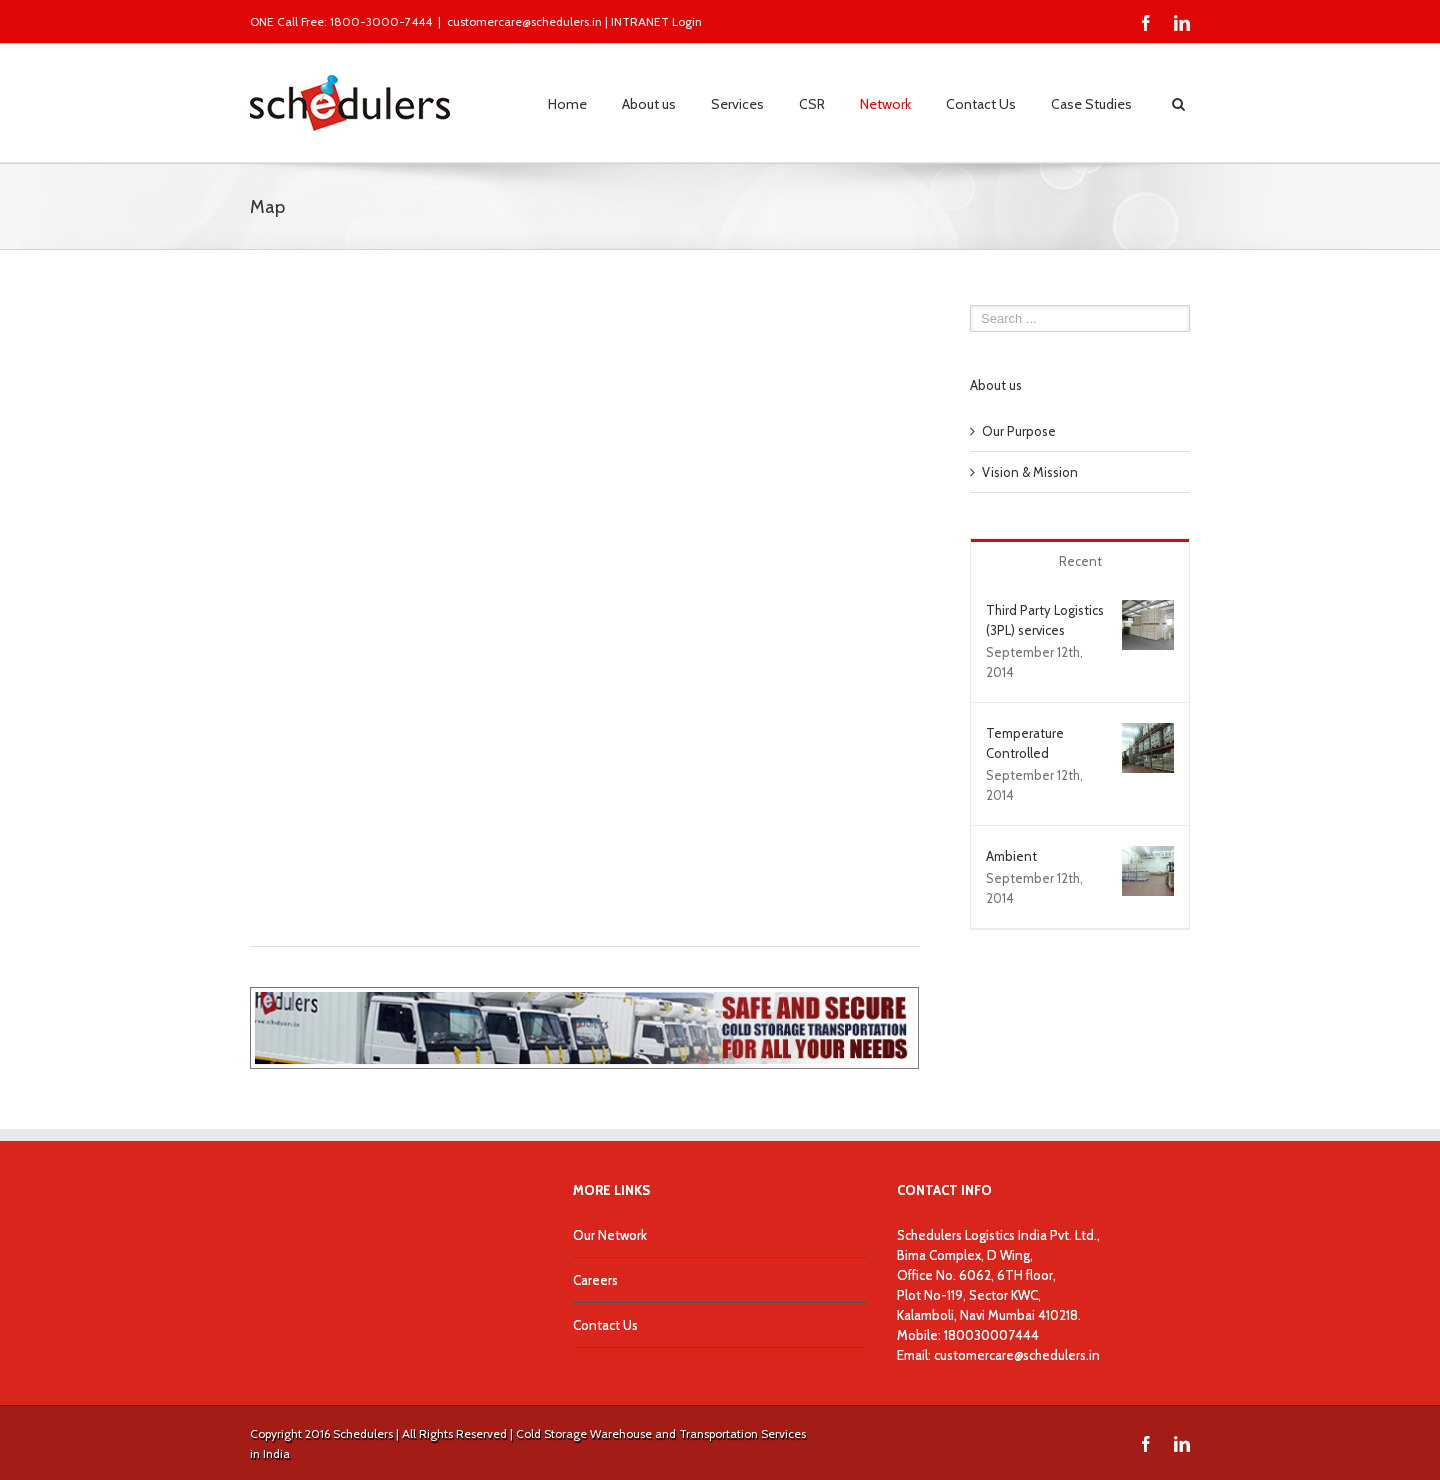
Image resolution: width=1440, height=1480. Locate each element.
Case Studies (1091, 104)
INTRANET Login (656, 21)
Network (885, 104)
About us (649, 104)
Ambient (1011, 856)
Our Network (610, 1235)
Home (567, 104)
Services (737, 104)
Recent (1080, 561)
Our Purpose (1019, 431)
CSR (812, 104)
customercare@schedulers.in (524, 21)
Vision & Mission (1030, 472)
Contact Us (981, 104)
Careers (595, 1280)
